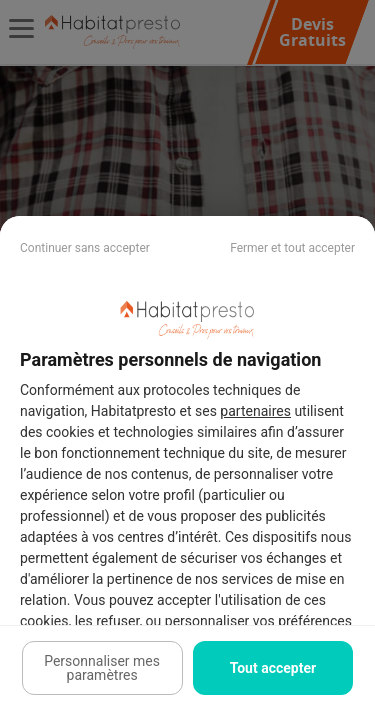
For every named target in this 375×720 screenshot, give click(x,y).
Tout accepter (273, 668)
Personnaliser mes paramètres (102, 668)
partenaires (255, 411)
